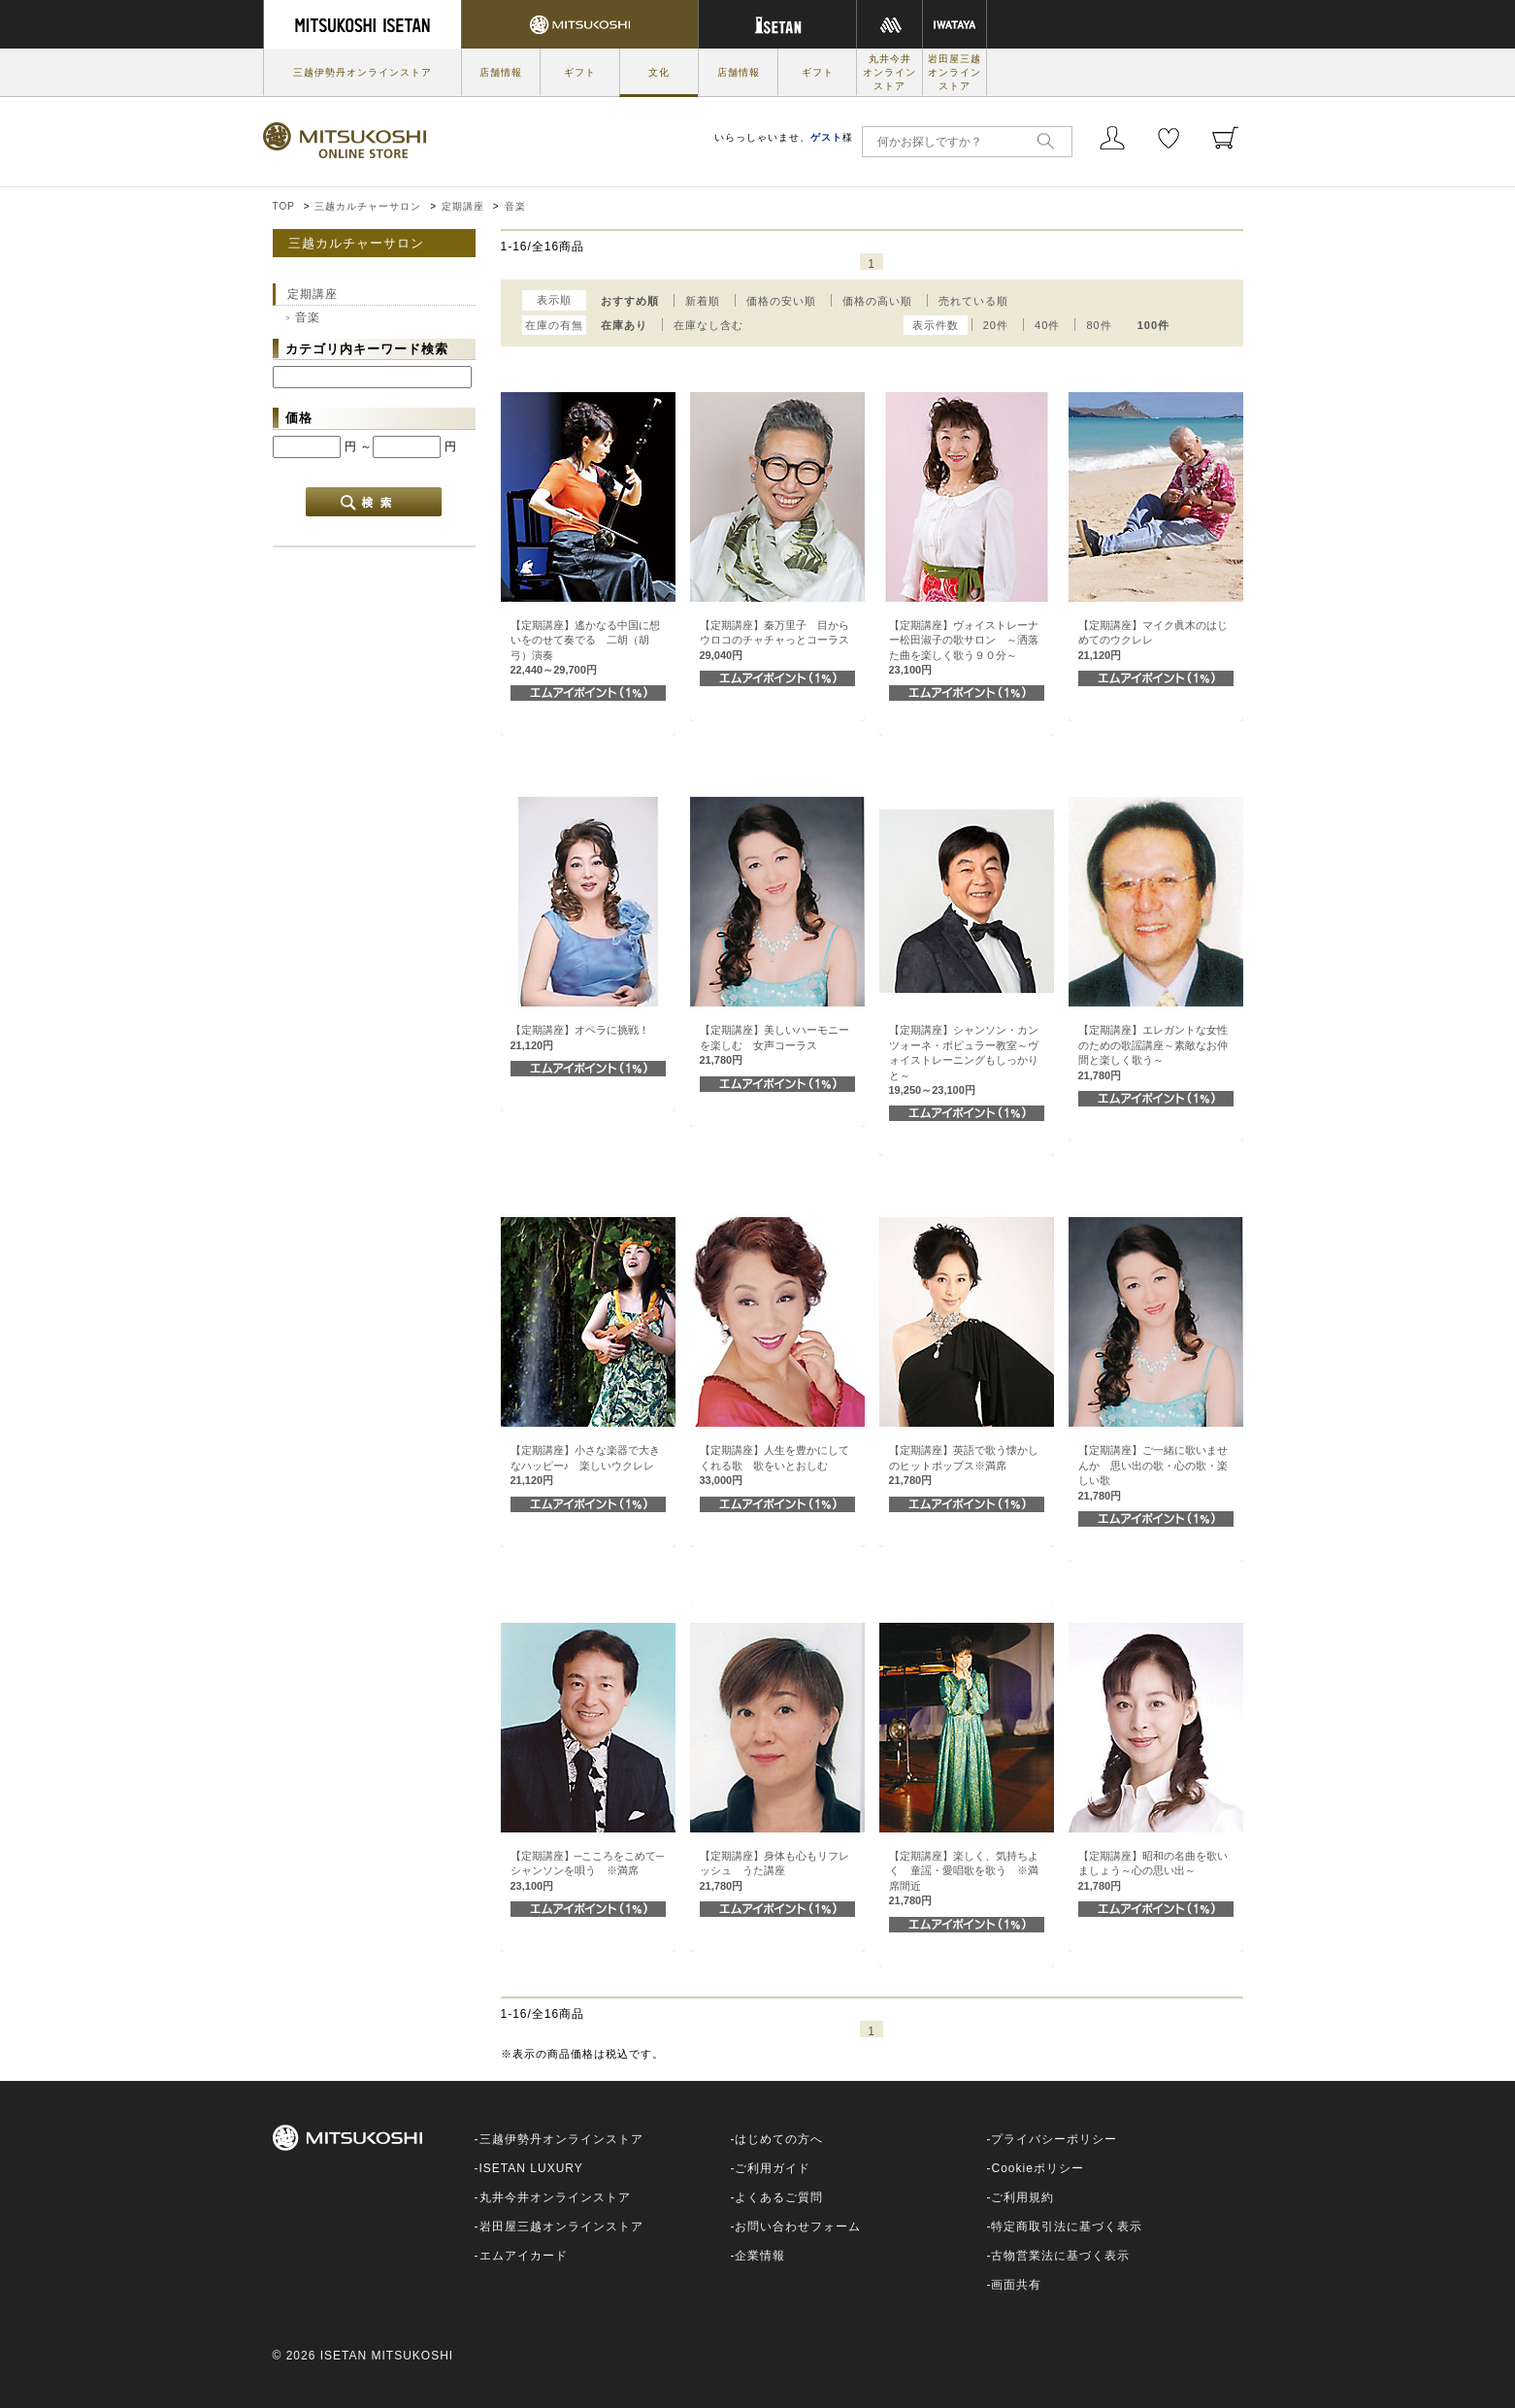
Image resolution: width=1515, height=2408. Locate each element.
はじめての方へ (779, 2139)
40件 (1047, 325)
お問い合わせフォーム (798, 2226)
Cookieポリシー (1037, 2168)
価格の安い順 (781, 301)
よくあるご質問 (779, 2197)
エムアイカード (523, 2255)
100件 (1153, 325)
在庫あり (624, 325)
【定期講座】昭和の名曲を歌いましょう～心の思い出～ (1153, 1871)
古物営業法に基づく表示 (1060, 2255)
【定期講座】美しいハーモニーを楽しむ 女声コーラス (774, 1045)
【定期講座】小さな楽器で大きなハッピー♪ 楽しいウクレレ (585, 1465)
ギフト (580, 72)
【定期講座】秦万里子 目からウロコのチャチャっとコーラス (774, 640)
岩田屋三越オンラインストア (954, 72)
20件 (995, 325)
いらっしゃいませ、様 (783, 137)
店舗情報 (500, 72)
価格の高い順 (877, 301)
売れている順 (973, 301)
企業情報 (760, 2255)
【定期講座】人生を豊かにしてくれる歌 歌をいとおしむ (774, 1465)
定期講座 (463, 206)
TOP (284, 206)
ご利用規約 (1022, 2197)
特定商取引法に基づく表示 (1066, 2226)
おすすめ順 (630, 301)
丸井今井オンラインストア (889, 72)
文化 (659, 72)
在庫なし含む (708, 325)
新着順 (702, 301)
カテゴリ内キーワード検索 (366, 349)
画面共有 (1016, 2285)
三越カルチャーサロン (367, 206)
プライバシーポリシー (1054, 2139)
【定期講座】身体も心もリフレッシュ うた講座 (774, 1871)
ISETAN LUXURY (531, 2168)
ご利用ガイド (772, 2168)
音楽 (515, 206)
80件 (1098, 325)
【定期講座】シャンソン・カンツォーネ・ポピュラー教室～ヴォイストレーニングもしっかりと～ (963, 1060)
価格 (299, 418)
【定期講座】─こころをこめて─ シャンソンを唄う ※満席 (592, 1871)
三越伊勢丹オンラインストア (362, 72)
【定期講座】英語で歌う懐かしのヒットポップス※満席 (963, 1465)
